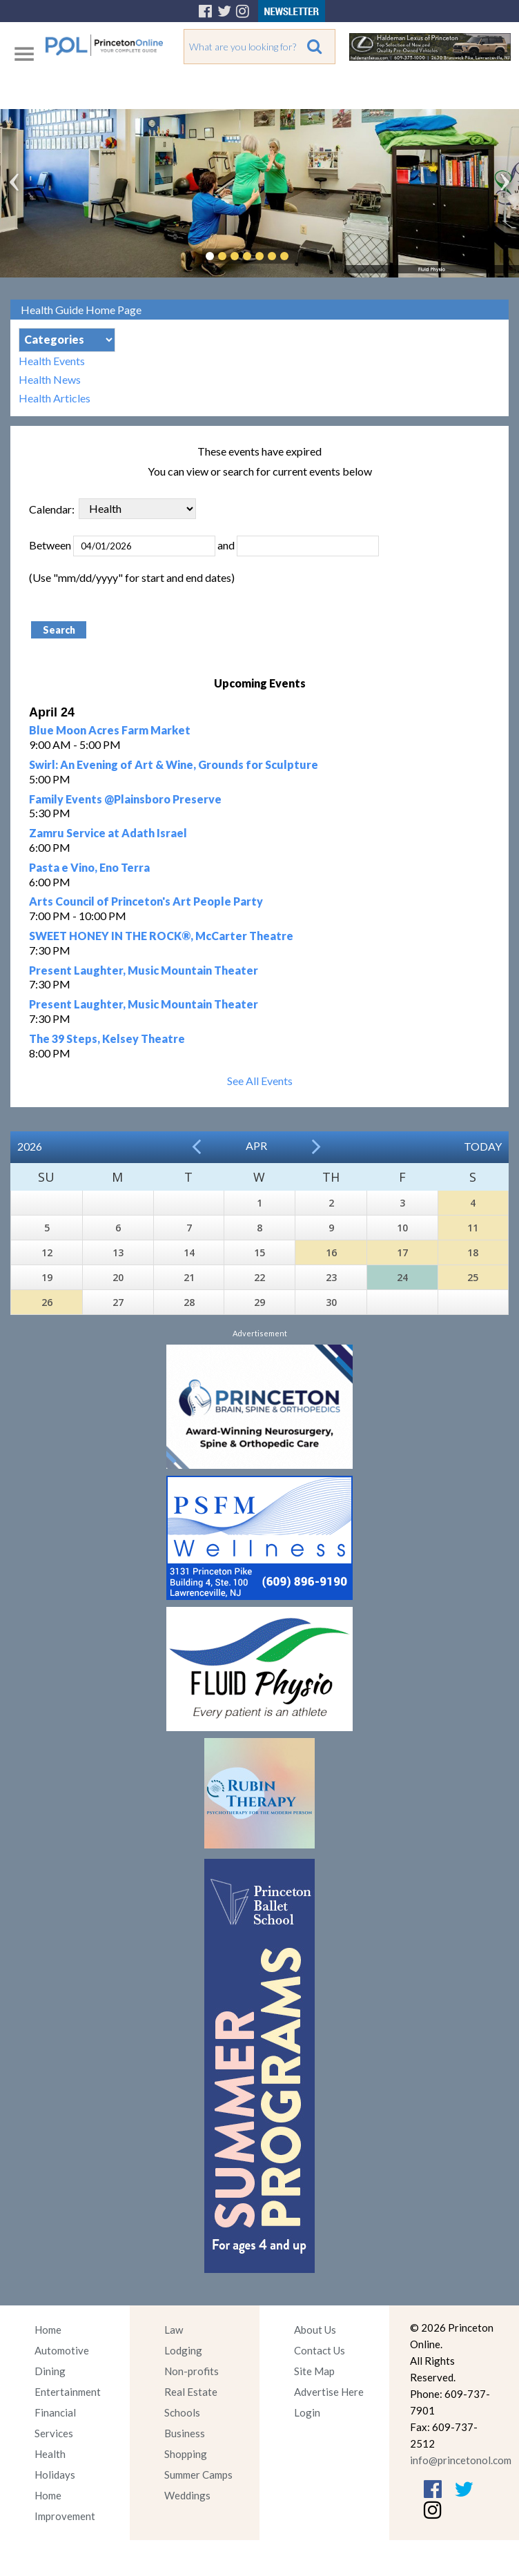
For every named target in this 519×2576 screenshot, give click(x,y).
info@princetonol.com (460, 2460)
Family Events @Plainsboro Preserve (125, 799)
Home (48, 2329)
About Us (315, 2329)
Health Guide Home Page (81, 309)
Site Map (314, 2371)
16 (331, 1252)
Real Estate (190, 2391)
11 (472, 1227)
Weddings (187, 2495)
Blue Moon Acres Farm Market (109, 729)
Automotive (62, 2350)
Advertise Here (329, 2391)
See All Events (260, 1080)
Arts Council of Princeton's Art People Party (146, 901)
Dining (50, 2371)
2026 (29, 1146)
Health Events (52, 360)
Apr (256, 1145)
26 (46, 1302)
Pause (305, 256)
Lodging (183, 2350)
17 (402, 1252)
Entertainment (68, 2391)
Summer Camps (198, 2474)
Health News (50, 379)
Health (50, 2454)
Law (173, 2329)
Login (307, 2412)
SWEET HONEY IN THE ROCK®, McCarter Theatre (161, 935)
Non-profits (191, 2371)
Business (184, 2433)
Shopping (185, 2454)
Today (483, 1146)
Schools (182, 2412)
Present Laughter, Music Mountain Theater (143, 970)
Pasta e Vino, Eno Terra (89, 867)
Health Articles (54, 397)
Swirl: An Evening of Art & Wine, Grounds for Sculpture (173, 764)
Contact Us (319, 2350)
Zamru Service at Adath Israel (108, 832)
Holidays (55, 2474)
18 (472, 1252)
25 (472, 1277)
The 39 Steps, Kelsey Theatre (107, 1038)
